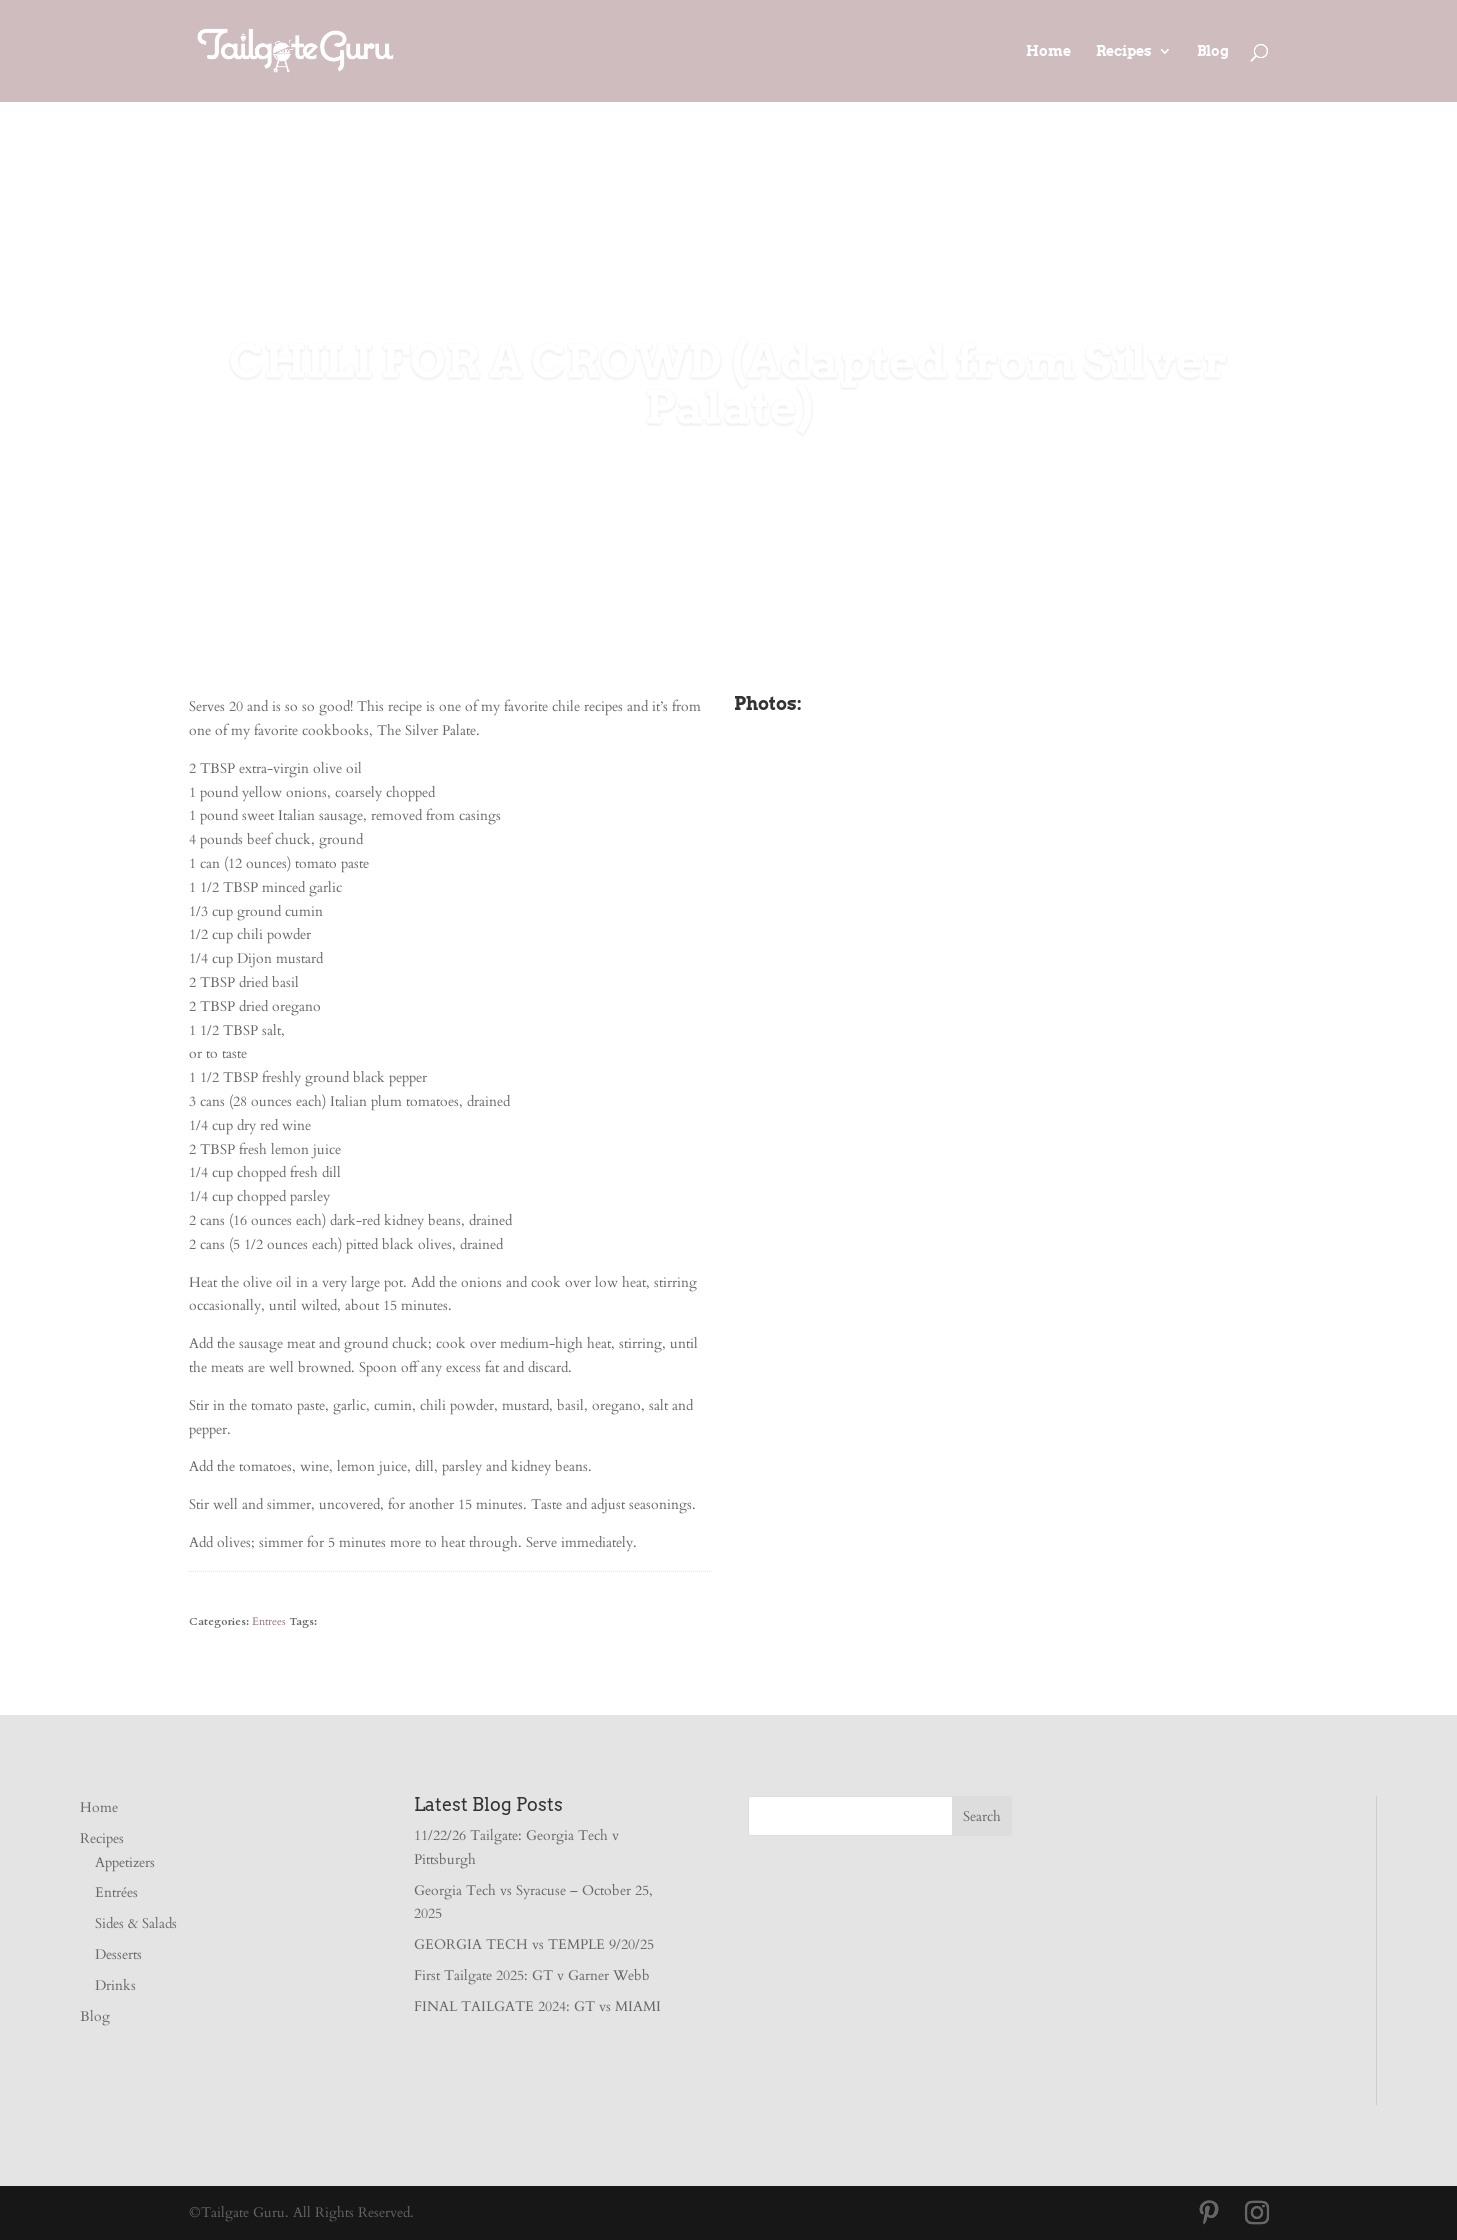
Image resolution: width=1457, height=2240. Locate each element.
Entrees (269, 1621)
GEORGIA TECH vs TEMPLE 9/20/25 (534, 1944)
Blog (1213, 51)
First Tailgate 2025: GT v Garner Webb (532, 1975)
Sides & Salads (136, 1923)
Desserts (118, 1954)
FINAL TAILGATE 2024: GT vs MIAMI (537, 2006)
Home (1048, 51)
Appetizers (125, 1862)
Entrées (116, 1892)
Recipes (1124, 51)
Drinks (115, 1985)
